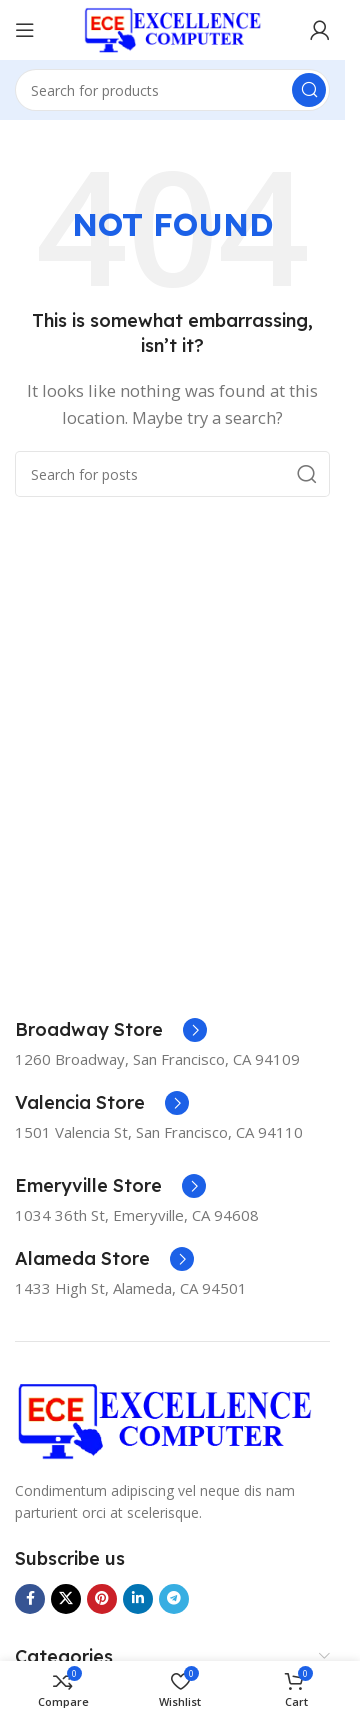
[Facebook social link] (30, 1599)
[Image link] (165, 1419)
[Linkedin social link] (138, 1599)
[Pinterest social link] (102, 1599)
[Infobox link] (111, 1030)
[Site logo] (173, 28)
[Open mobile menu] (25, 30)
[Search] (172, 90)
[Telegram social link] (174, 1599)
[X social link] (66, 1599)
